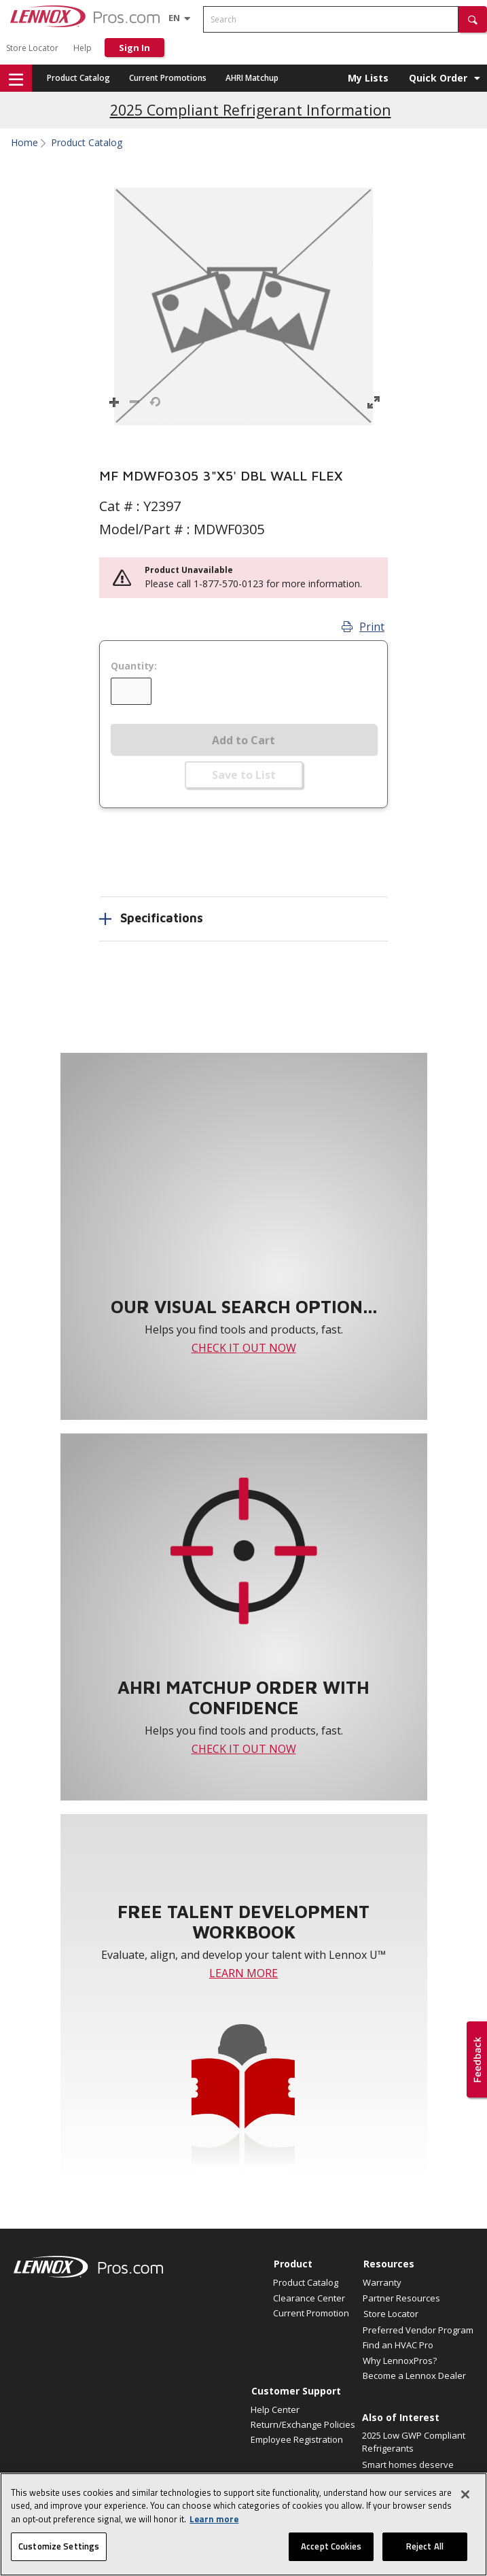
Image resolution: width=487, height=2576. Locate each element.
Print (363, 626)
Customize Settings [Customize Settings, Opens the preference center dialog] (58, 2555)
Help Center (275, 2409)
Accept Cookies (331, 2555)
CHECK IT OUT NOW (244, 1347)
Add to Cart (243, 740)
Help (82, 48)
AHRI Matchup (252, 78)
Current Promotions (167, 78)
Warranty (382, 2282)
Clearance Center (309, 2298)
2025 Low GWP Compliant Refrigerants (413, 2442)
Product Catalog (78, 78)
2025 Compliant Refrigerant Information (250, 110)
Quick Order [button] (438, 77)
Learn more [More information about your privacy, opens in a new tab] (214, 2528)
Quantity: (134, 666)
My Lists (368, 77)
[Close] (465, 2503)
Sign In (134, 47)
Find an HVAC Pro (398, 2345)
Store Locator (32, 48)
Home (24, 143)
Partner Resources (401, 2298)
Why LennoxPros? (400, 2360)
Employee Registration (297, 2439)
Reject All (425, 2555)
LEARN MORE (243, 1973)
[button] (472, 19)
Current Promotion (311, 2313)
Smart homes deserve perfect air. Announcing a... (410, 2477)
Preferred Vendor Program (418, 2330)
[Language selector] (174, 17)
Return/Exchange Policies (303, 2424)
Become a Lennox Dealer (414, 2375)
